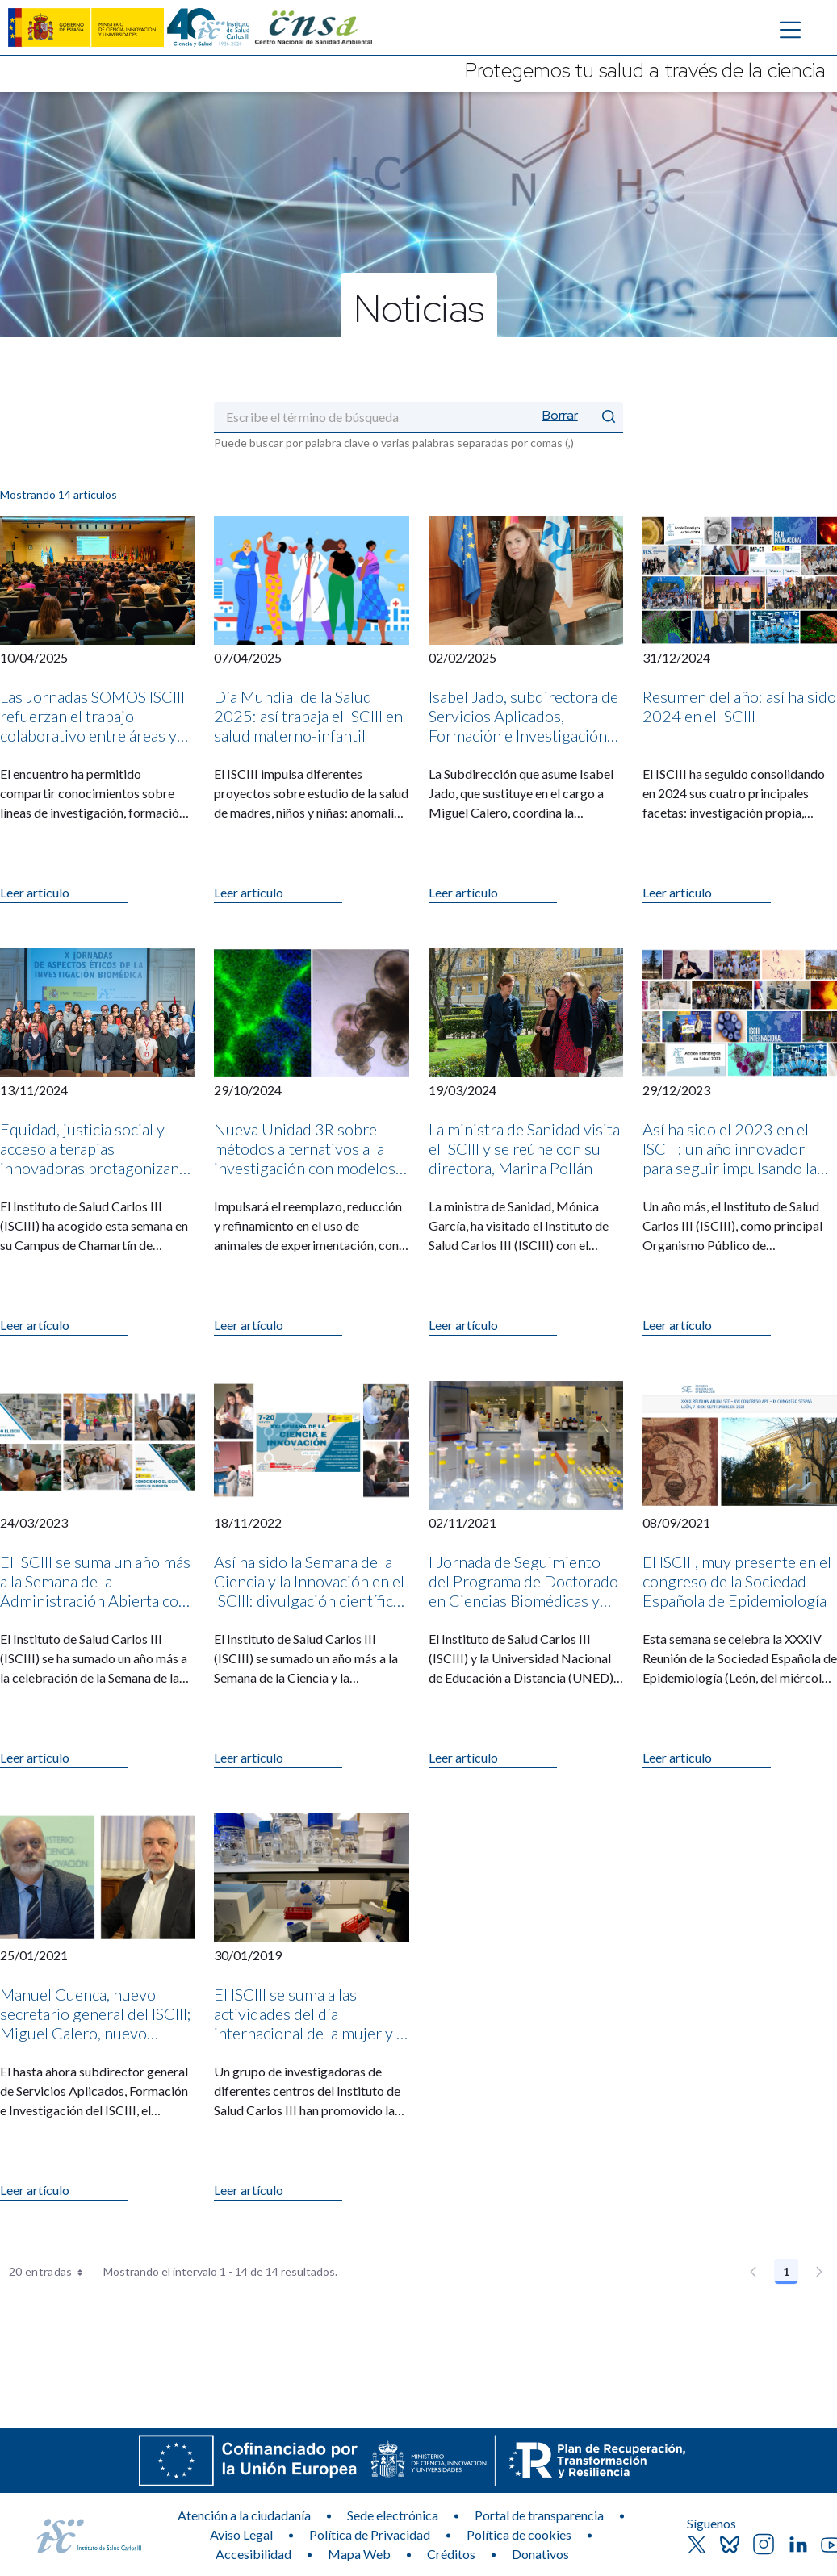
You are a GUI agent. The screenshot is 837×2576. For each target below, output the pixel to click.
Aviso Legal (241, 2534)
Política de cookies (519, 2534)
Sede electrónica (392, 2515)
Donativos (540, 2553)
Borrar (560, 415)
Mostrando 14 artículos (58, 494)
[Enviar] (609, 417)
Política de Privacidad (369, 2534)
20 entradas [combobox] (51, 2272)
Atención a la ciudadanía (244, 2515)
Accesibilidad (253, 2553)
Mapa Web (359, 2553)
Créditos (451, 2553)
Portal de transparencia (539, 2515)
